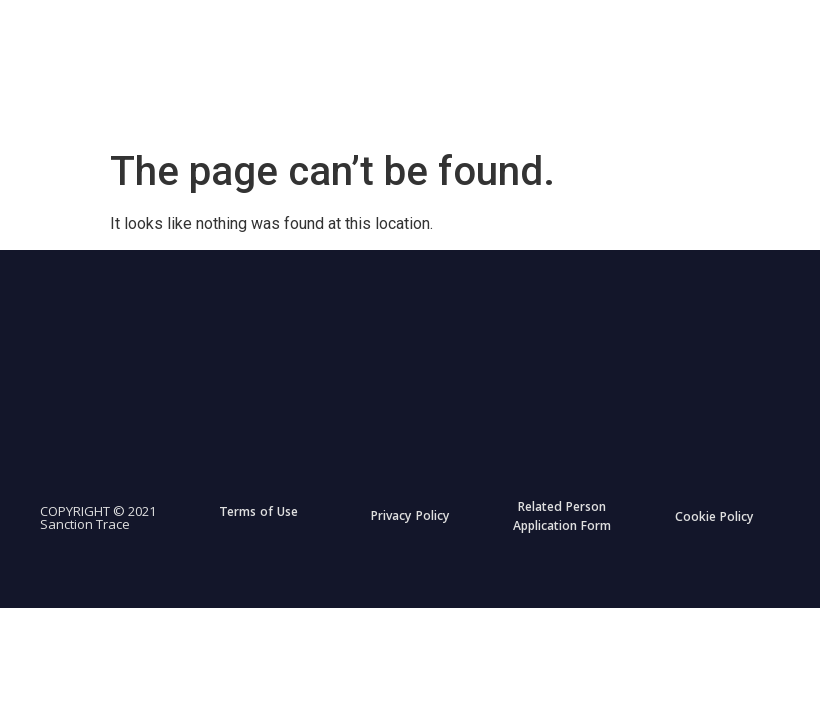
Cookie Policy (714, 518)
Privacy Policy (410, 517)
